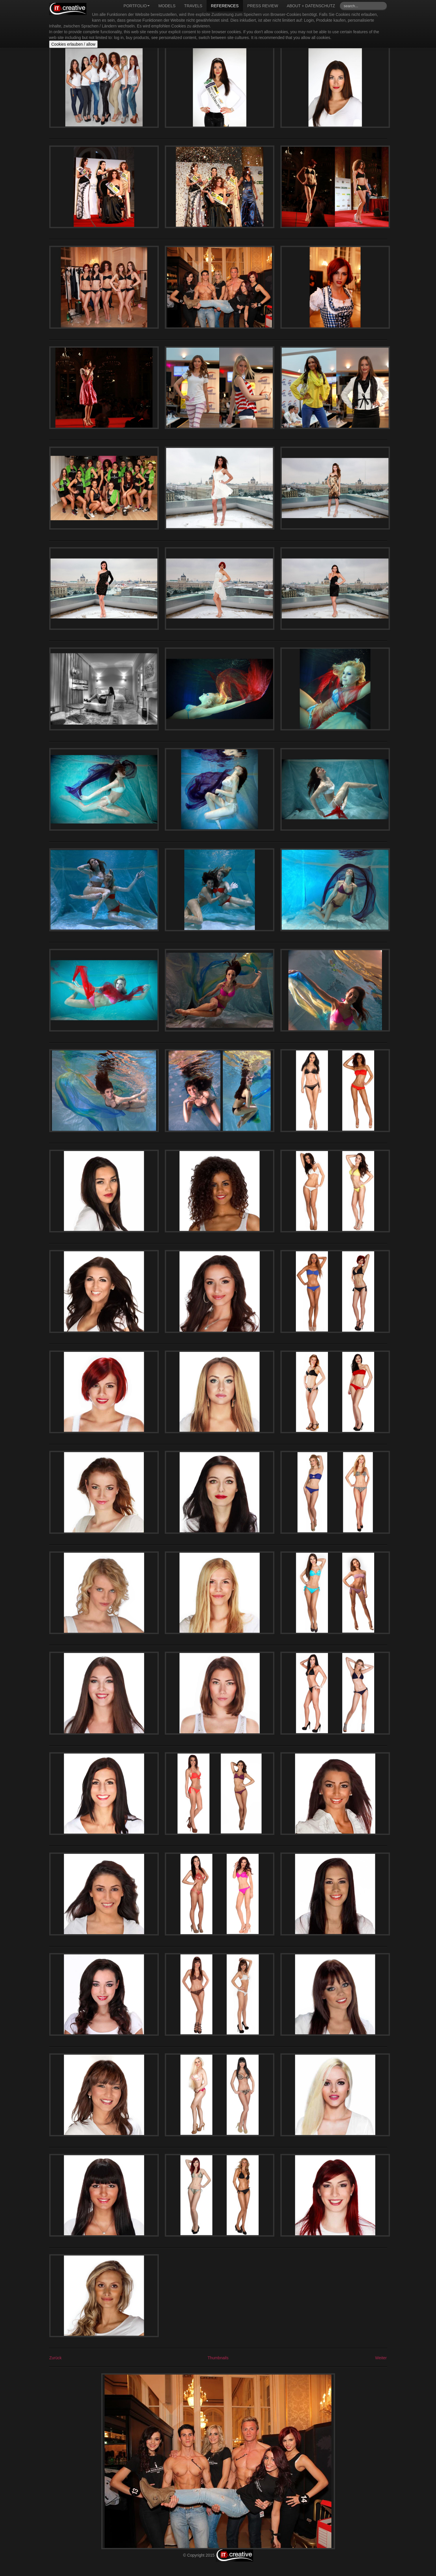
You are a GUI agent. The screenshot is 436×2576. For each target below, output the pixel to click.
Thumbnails (217, 2358)
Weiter (381, 2358)
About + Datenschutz (311, 5)
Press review (262, 5)
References (225, 5)
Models (166, 5)
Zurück (55, 2358)
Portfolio (137, 5)
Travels (193, 5)
